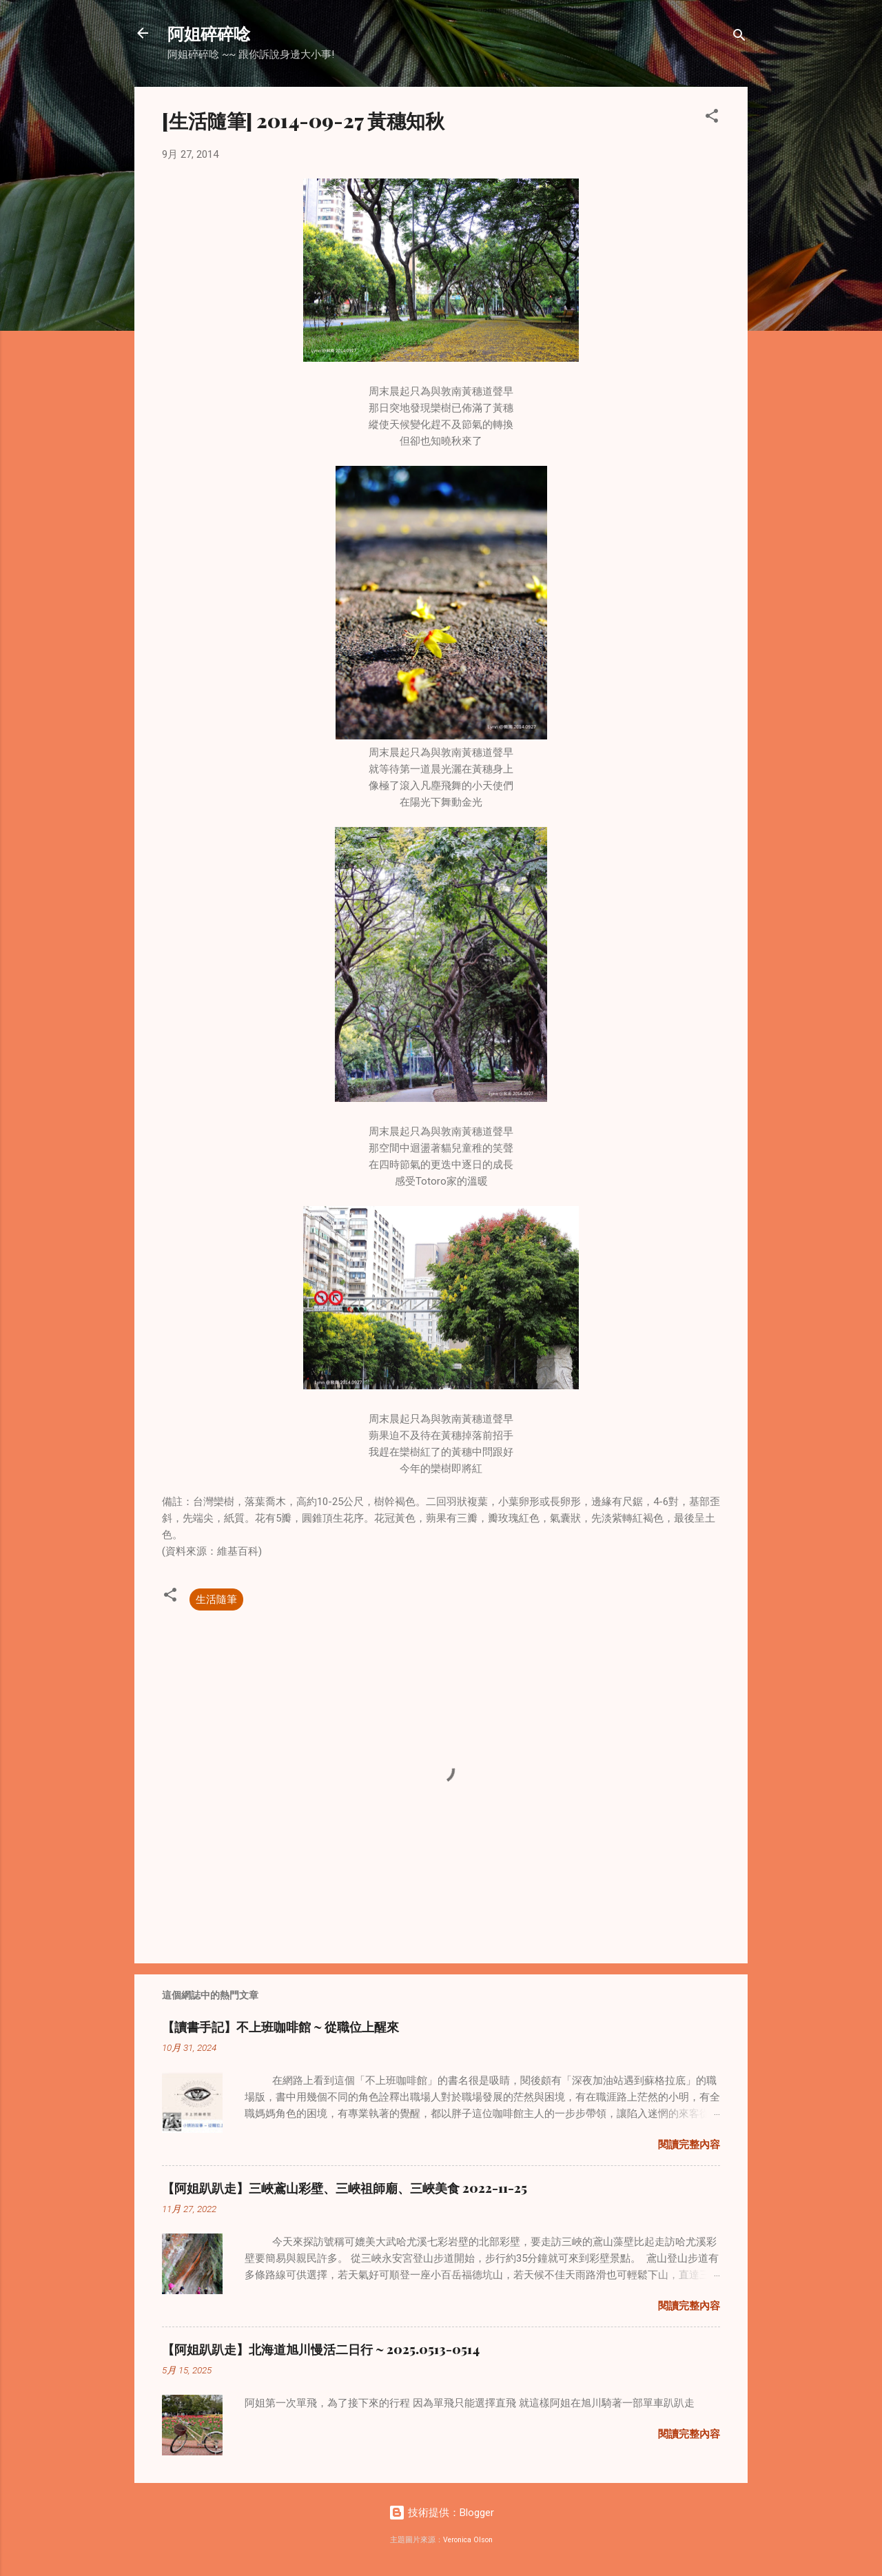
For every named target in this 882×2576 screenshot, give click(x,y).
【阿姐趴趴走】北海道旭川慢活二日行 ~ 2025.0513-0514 (321, 2349)
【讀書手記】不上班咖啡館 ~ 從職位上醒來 (280, 2026)
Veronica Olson (468, 2539)
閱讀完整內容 (689, 2144)
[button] (712, 118)
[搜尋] (739, 38)
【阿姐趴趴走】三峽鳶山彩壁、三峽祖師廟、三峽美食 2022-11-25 (344, 2188)
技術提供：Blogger (441, 2512)
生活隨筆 (216, 1599)
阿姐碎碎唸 (208, 33)
